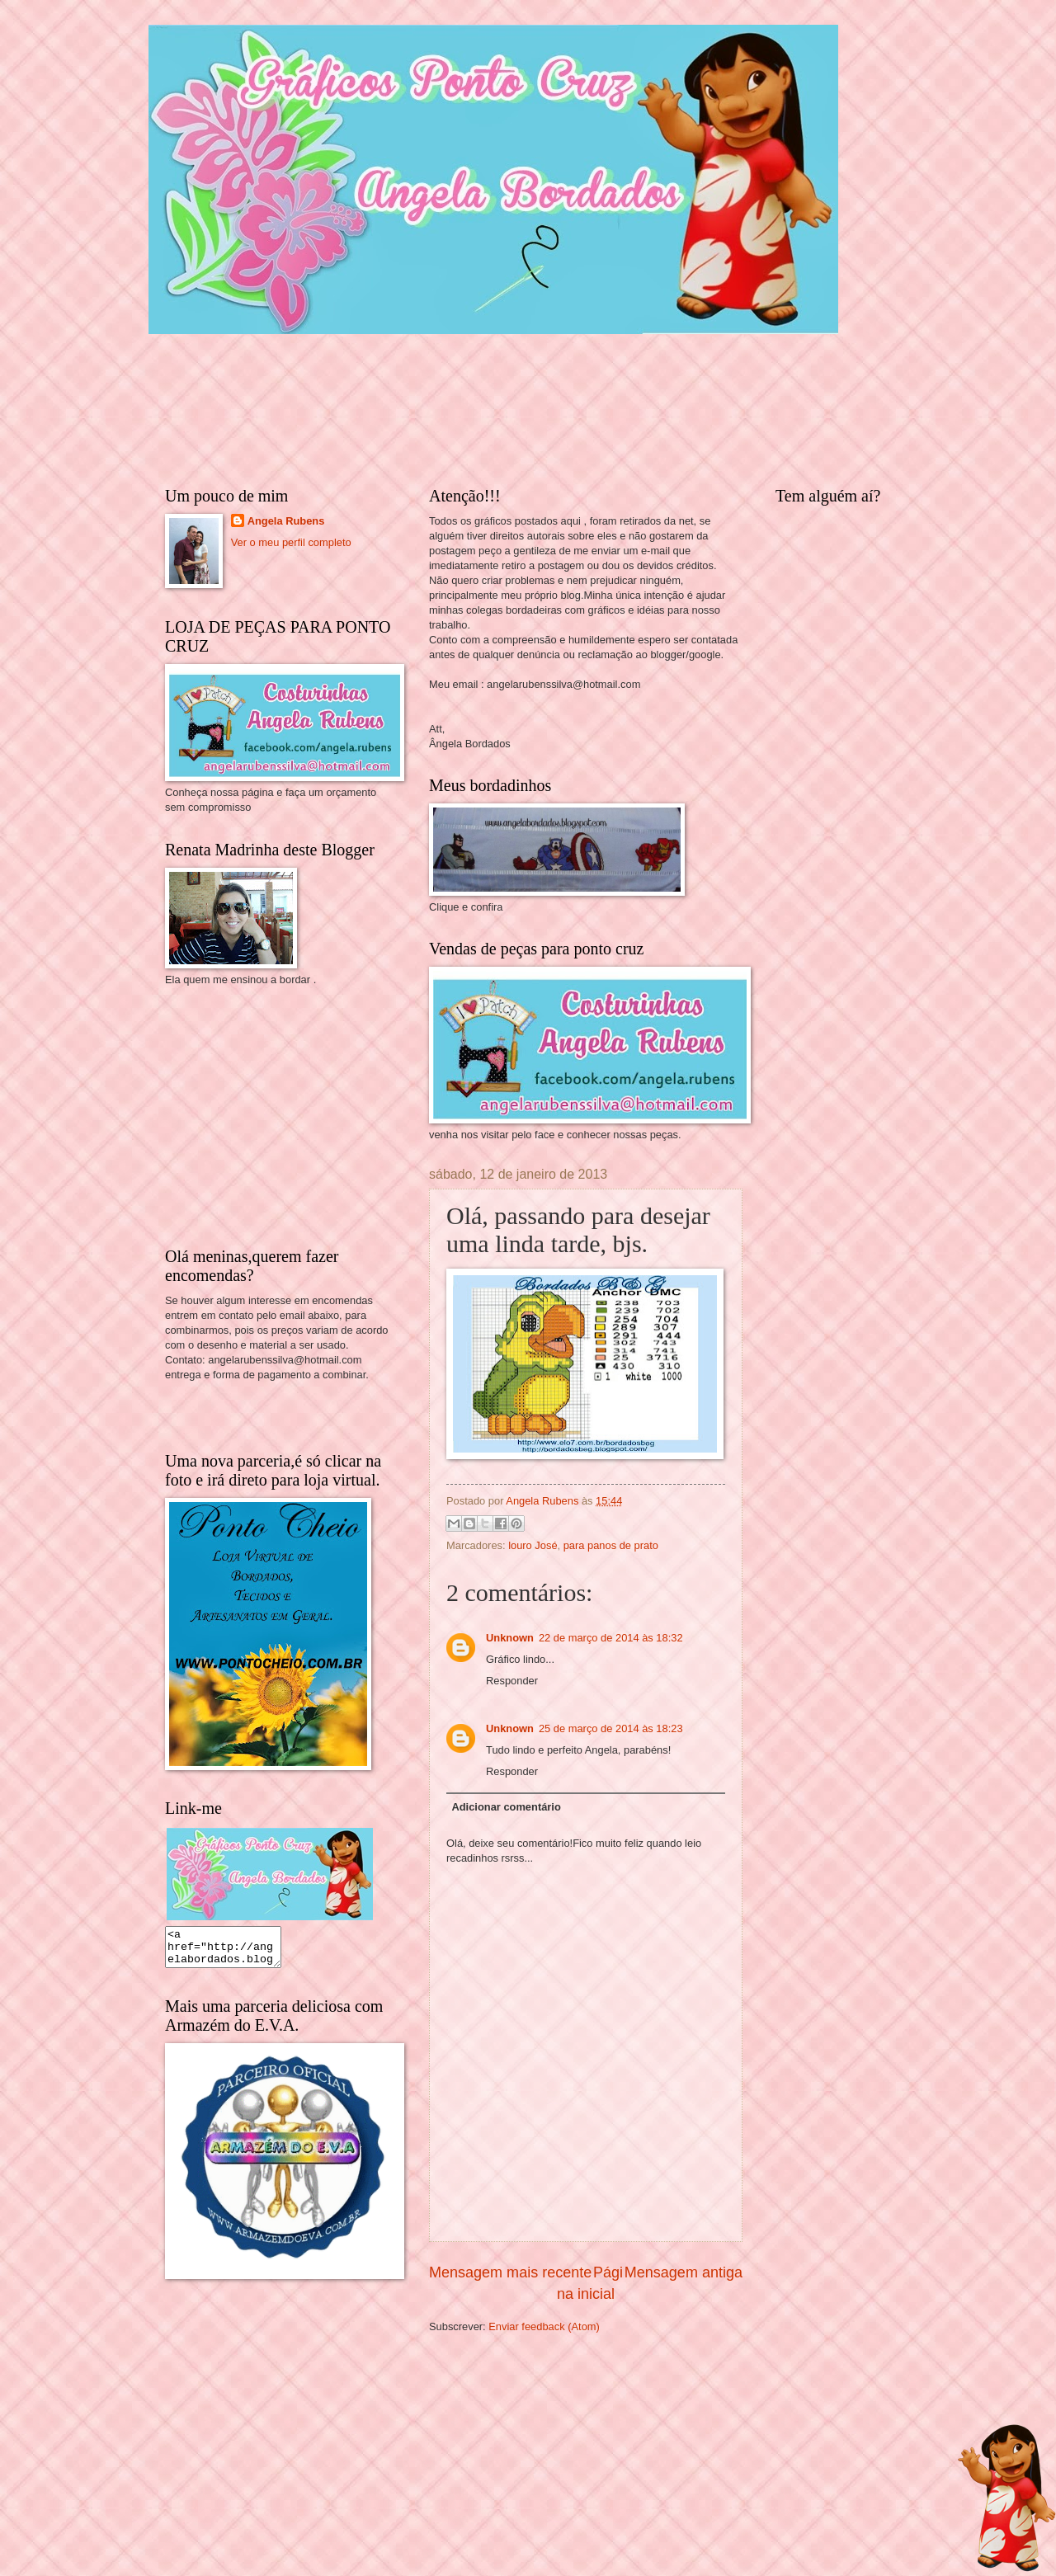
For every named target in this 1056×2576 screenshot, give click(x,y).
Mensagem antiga (683, 2272)
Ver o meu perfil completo (291, 542)
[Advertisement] (288, 1115)
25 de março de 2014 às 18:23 (611, 1728)
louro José (532, 1545)
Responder (512, 1680)
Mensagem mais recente (510, 2272)
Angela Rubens (286, 521)
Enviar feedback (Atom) (544, 2326)
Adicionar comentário (505, 1807)
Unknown (510, 1638)
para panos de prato (610, 1545)
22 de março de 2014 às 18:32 (611, 1638)
